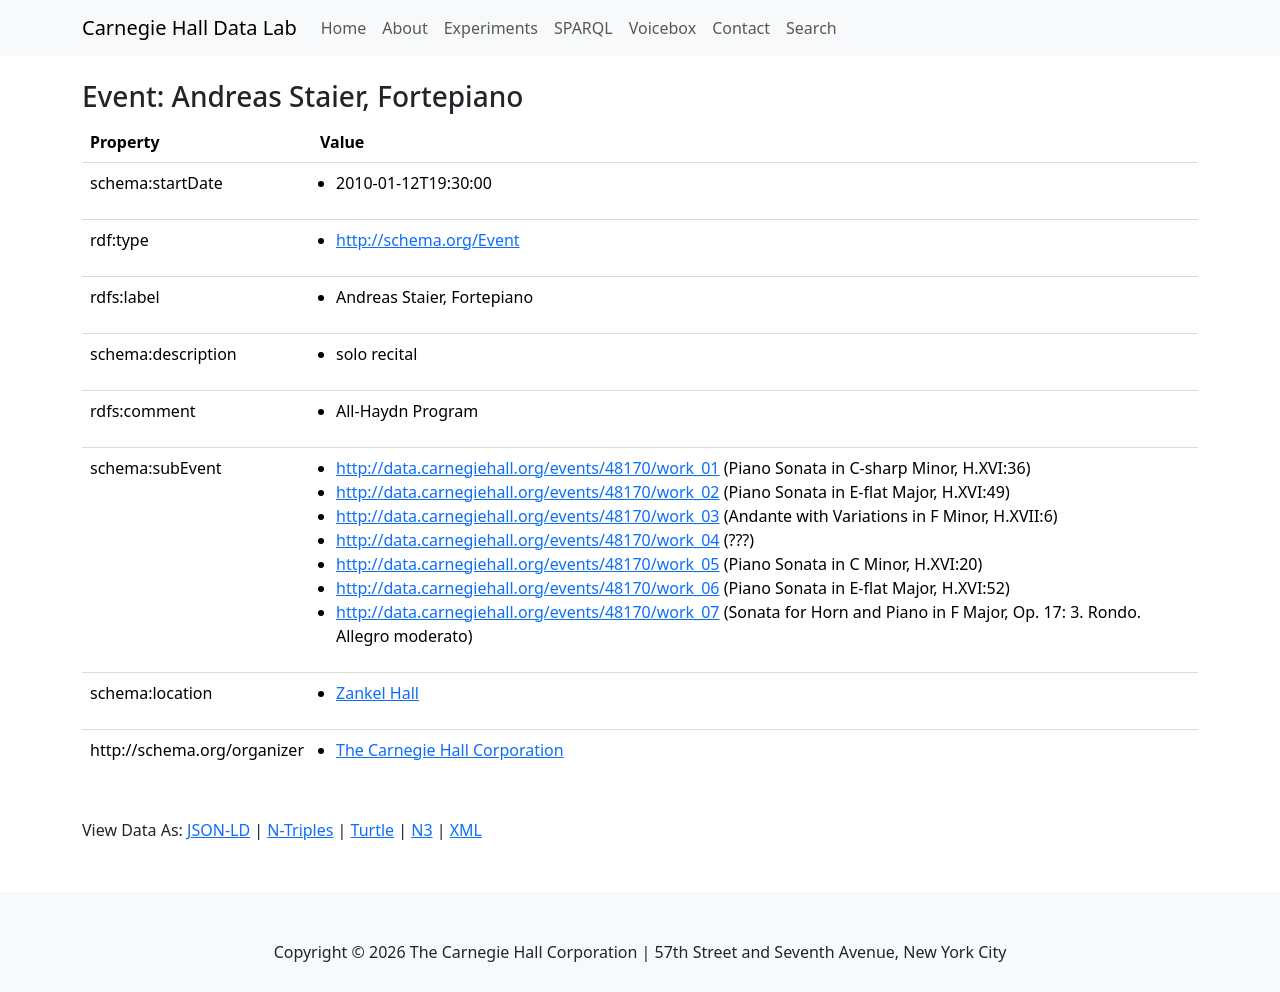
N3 (421, 830)
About (404, 28)
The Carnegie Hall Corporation (450, 750)
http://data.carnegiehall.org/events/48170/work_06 (528, 588)
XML (466, 830)
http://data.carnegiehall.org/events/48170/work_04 (528, 540)
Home (348, 27)
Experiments (491, 28)
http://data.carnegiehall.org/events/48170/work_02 (528, 492)
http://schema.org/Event (428, 240)
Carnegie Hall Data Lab (189, 27)
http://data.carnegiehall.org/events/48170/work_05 (528, 564)
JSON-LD (218, 830)
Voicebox (662, 28)
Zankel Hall (377, 693)
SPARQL (583, 28)
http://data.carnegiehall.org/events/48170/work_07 (528, 612)
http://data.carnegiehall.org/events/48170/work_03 (528, 516)
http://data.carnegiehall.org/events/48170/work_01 (528, 468)
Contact (741, 28)
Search (811, 28)
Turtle (373, 830)
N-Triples (300, 830)
